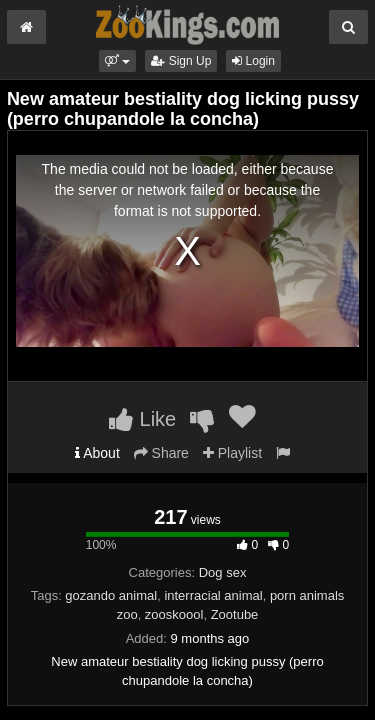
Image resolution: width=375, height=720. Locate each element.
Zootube (235, 614)
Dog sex (223, 572)
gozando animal (111, 595)
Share (161, 453)
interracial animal (213, 595)
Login (253, 61)
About (97, 453)
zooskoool (174, 614)
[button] (117, 61)
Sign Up (181, 61)
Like (142, 419)
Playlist (232, 453)
